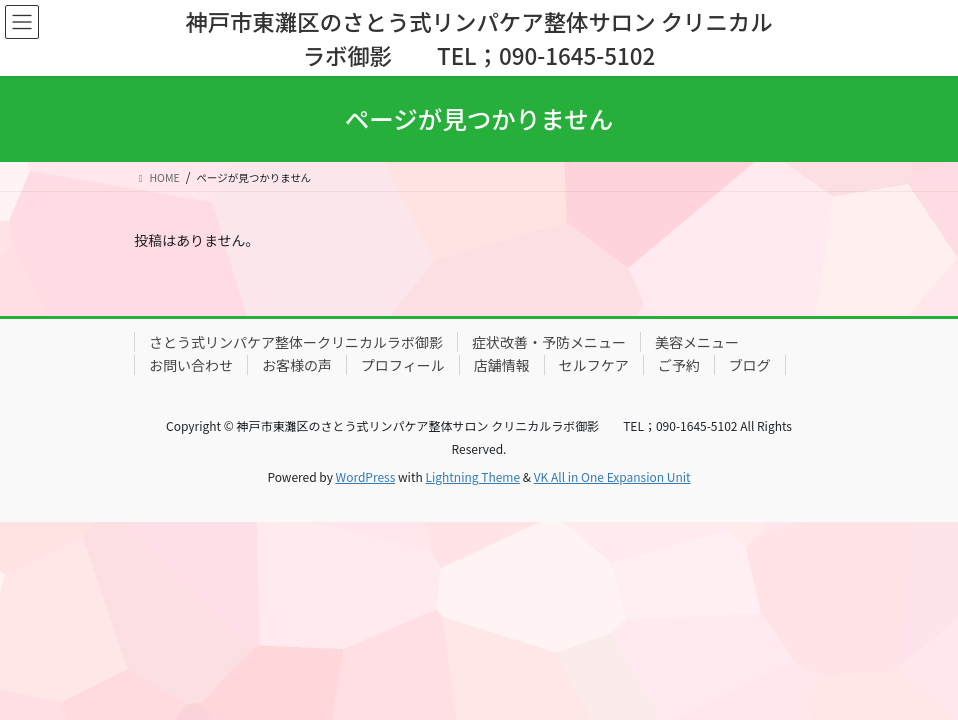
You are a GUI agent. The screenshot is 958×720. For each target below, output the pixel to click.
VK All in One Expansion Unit (612, 476)
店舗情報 (502, 365)
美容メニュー (697, 342)
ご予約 (679, 365)
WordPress (366, 476)
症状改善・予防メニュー (549, 342)
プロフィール (403, 365)
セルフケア (594, 365)
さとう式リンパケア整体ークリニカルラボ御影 (296, 342)
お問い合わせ (191, 365)
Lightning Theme (472, 476)
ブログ (750, 365)
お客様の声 (297, 365)
